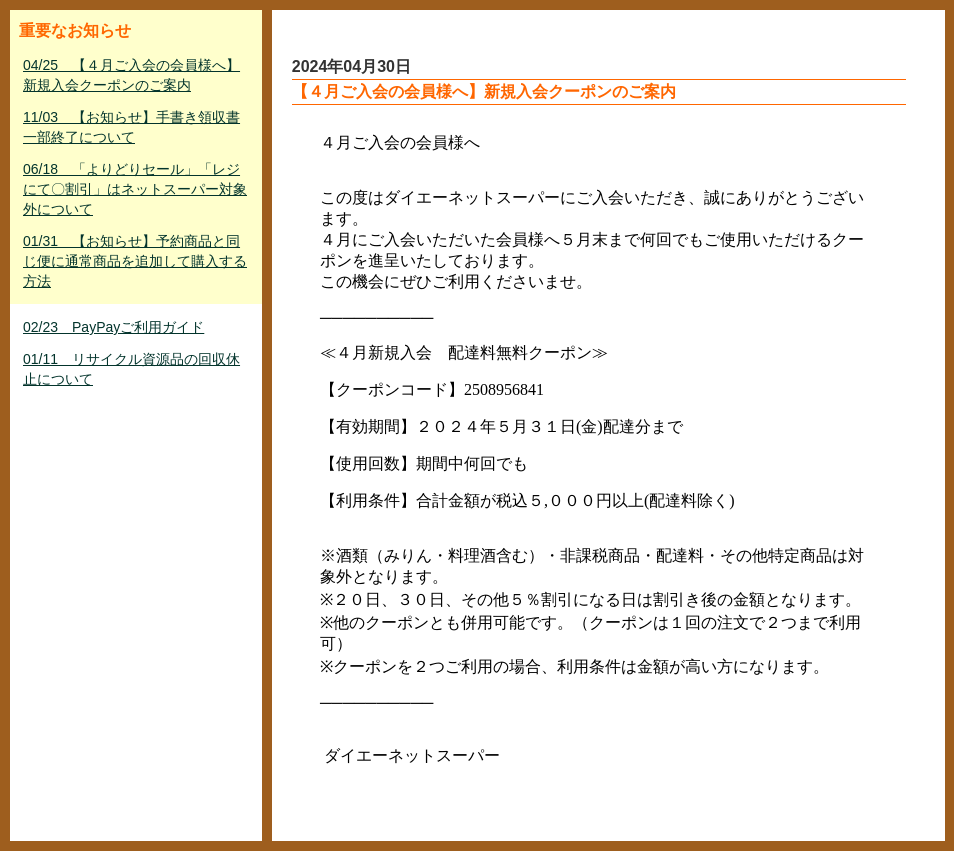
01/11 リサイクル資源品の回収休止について (131, 369)
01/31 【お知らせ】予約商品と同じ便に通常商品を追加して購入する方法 (135, 261)
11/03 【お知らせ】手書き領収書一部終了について (131, 127)
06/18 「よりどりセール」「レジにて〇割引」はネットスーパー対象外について (135, 189)
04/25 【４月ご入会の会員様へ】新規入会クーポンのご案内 (131, 75)
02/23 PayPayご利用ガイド (113, 327)
